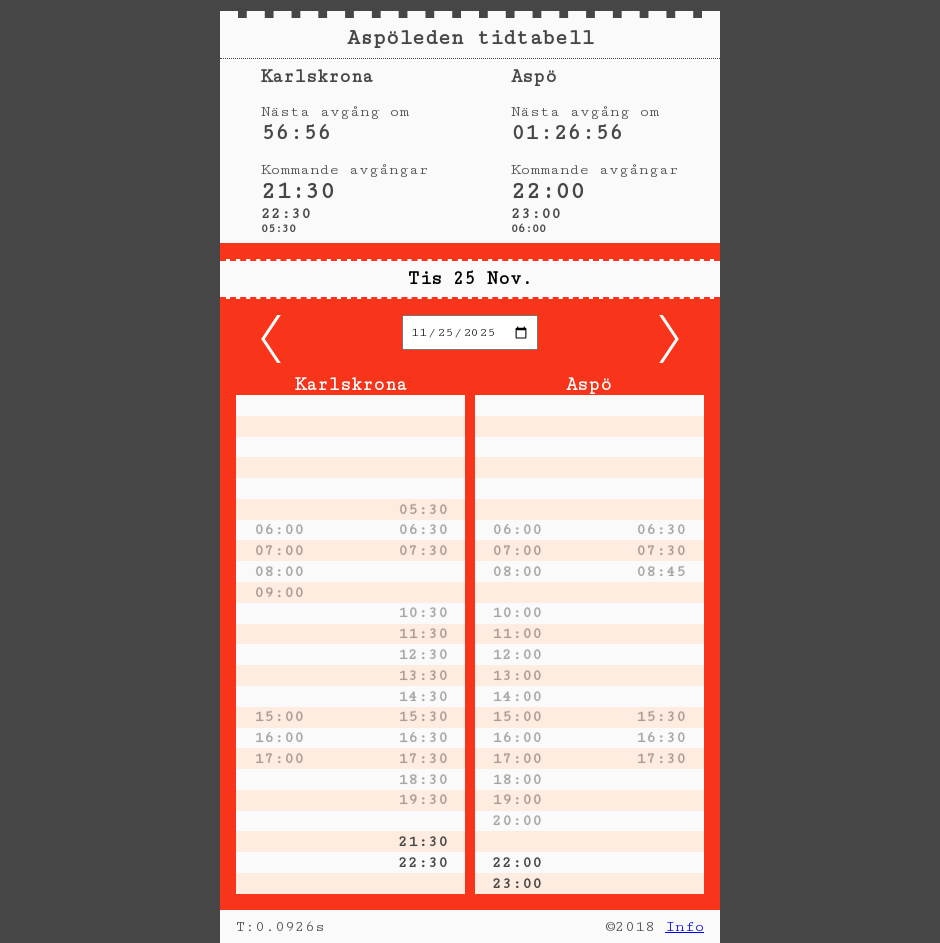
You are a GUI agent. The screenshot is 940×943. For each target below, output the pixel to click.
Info (684, 926)
